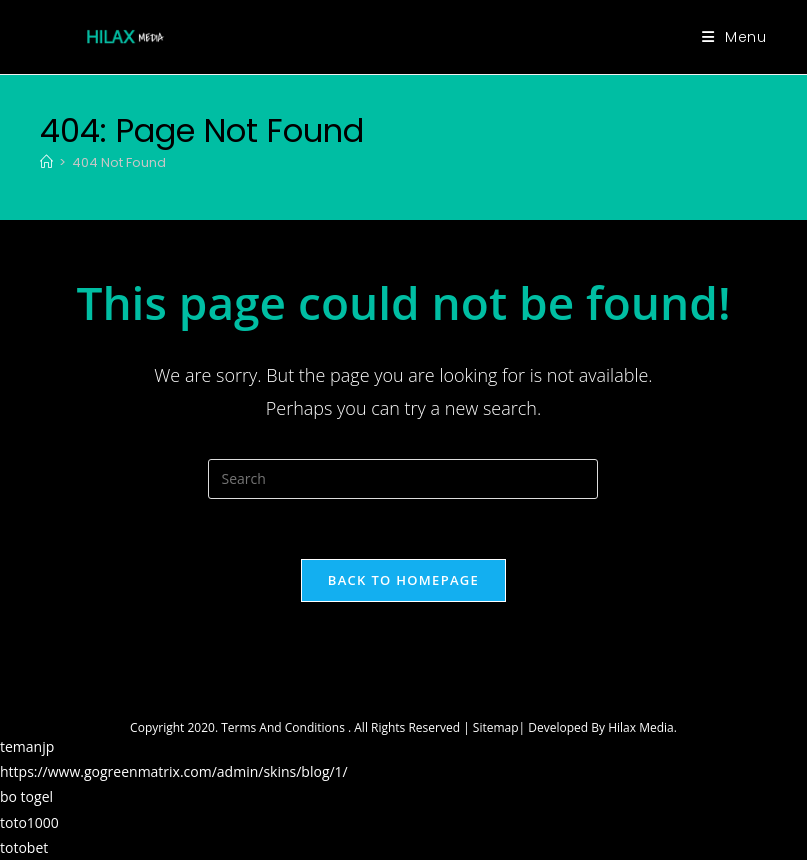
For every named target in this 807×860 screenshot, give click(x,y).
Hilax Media (641, 727)
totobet (24, 847)
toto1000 (29, 822)
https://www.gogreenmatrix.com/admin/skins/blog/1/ (174, 771)
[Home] (46, 162)
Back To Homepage (403, 580)
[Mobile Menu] (734, 37)
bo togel (26, 796)
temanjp (27, 746)
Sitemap (496, 727)
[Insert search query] (403, 479)
